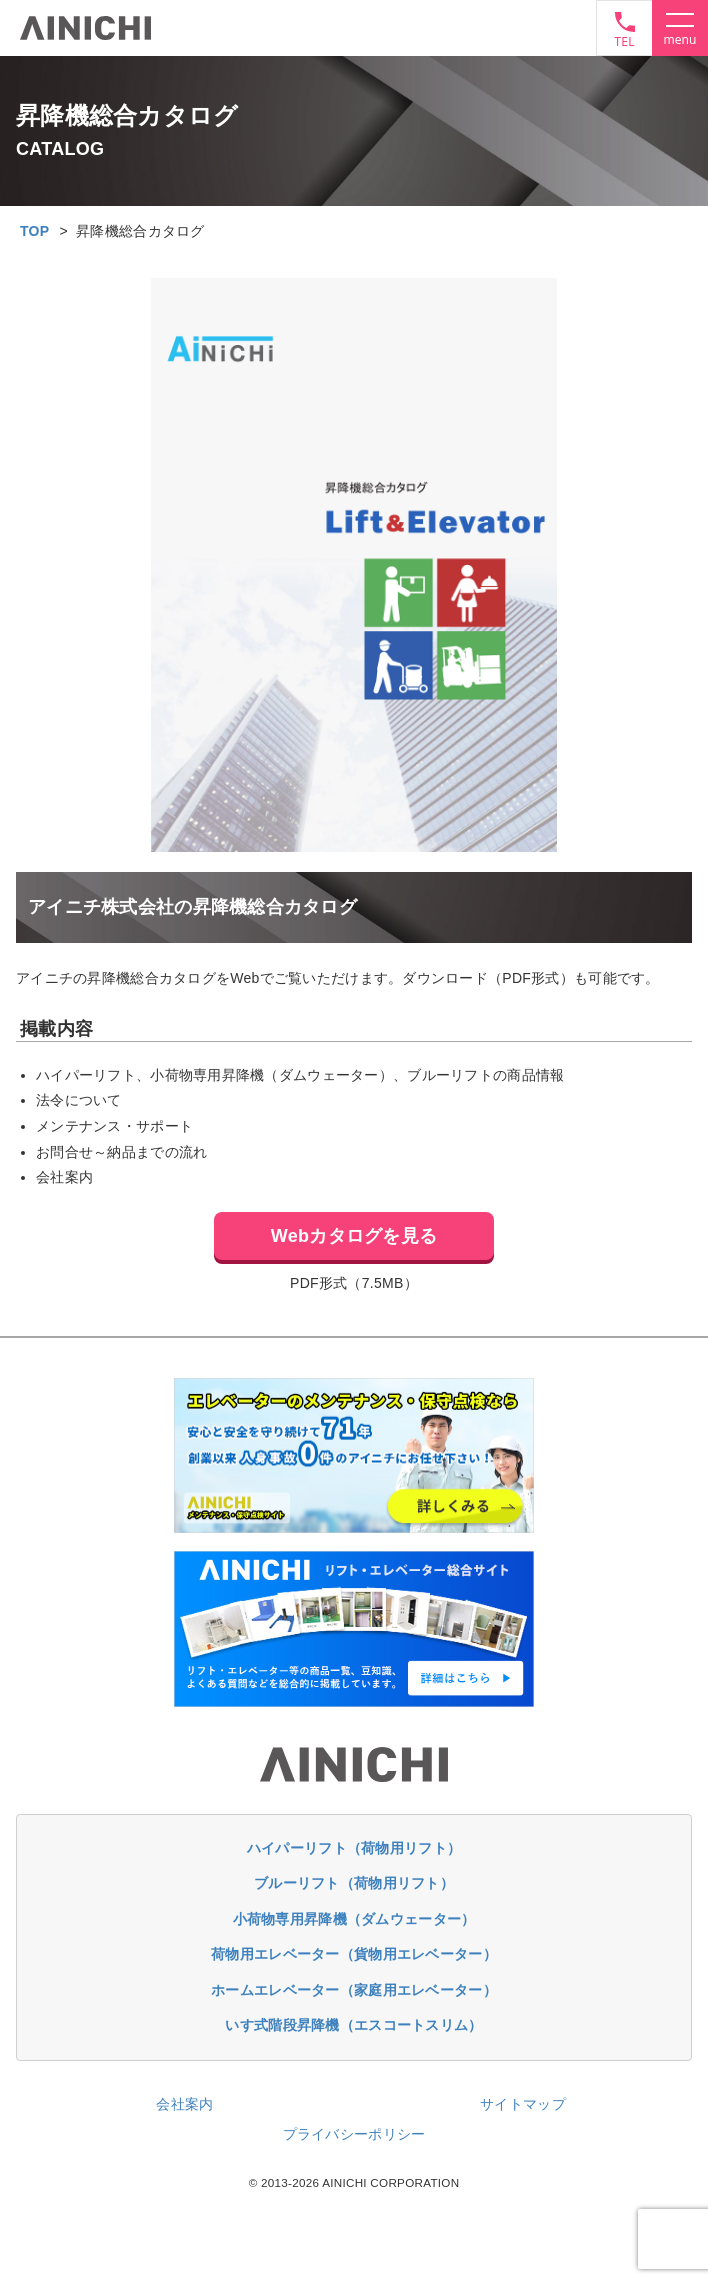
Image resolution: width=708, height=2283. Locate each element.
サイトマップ (523, 2104)
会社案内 (184, 2104)
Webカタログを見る (354, 1236)
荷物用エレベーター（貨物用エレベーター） (354, 1954)
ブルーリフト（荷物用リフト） (354, 1883)
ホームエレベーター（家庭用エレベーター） (354, 1990)
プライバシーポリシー (354, 2134)
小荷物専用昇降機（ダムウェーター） (354, 1919)
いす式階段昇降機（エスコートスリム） (353, 2025)
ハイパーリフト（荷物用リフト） (354, 1848)
